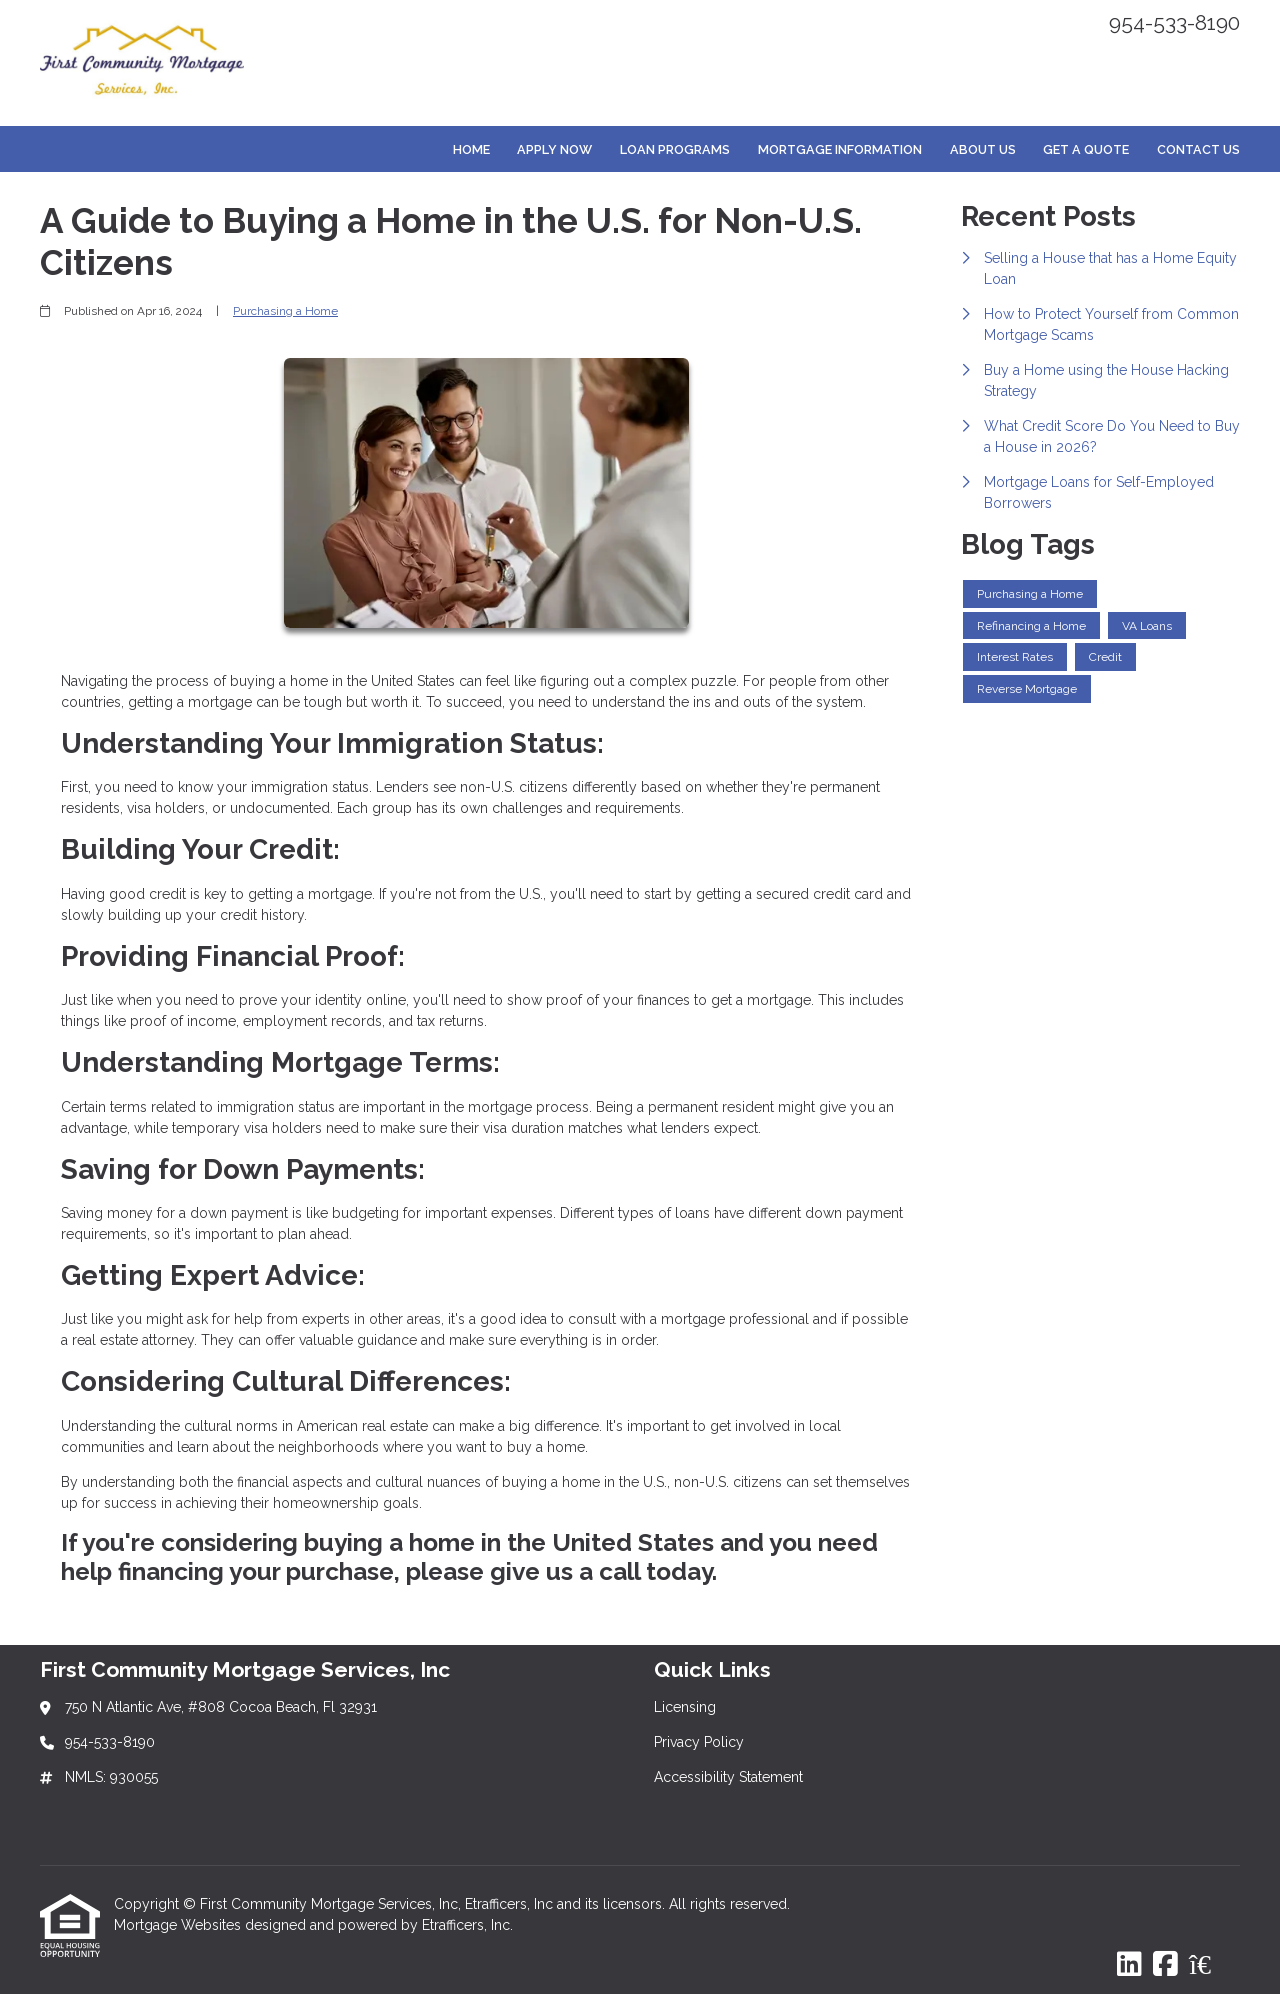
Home (471, 149)
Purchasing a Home (285, 311)
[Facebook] (1165, 1965)
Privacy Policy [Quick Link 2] (699, 1742)
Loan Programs (675, 149)
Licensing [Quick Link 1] (685, 1707)
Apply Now (554, 149)
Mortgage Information (840, 149)
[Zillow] (1211, 1965)
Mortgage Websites (179, 1925)
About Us (983, 149)
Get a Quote (1086, 149)
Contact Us (1198, 149)
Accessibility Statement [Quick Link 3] (728, 1777)
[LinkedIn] (1129, 1965)
